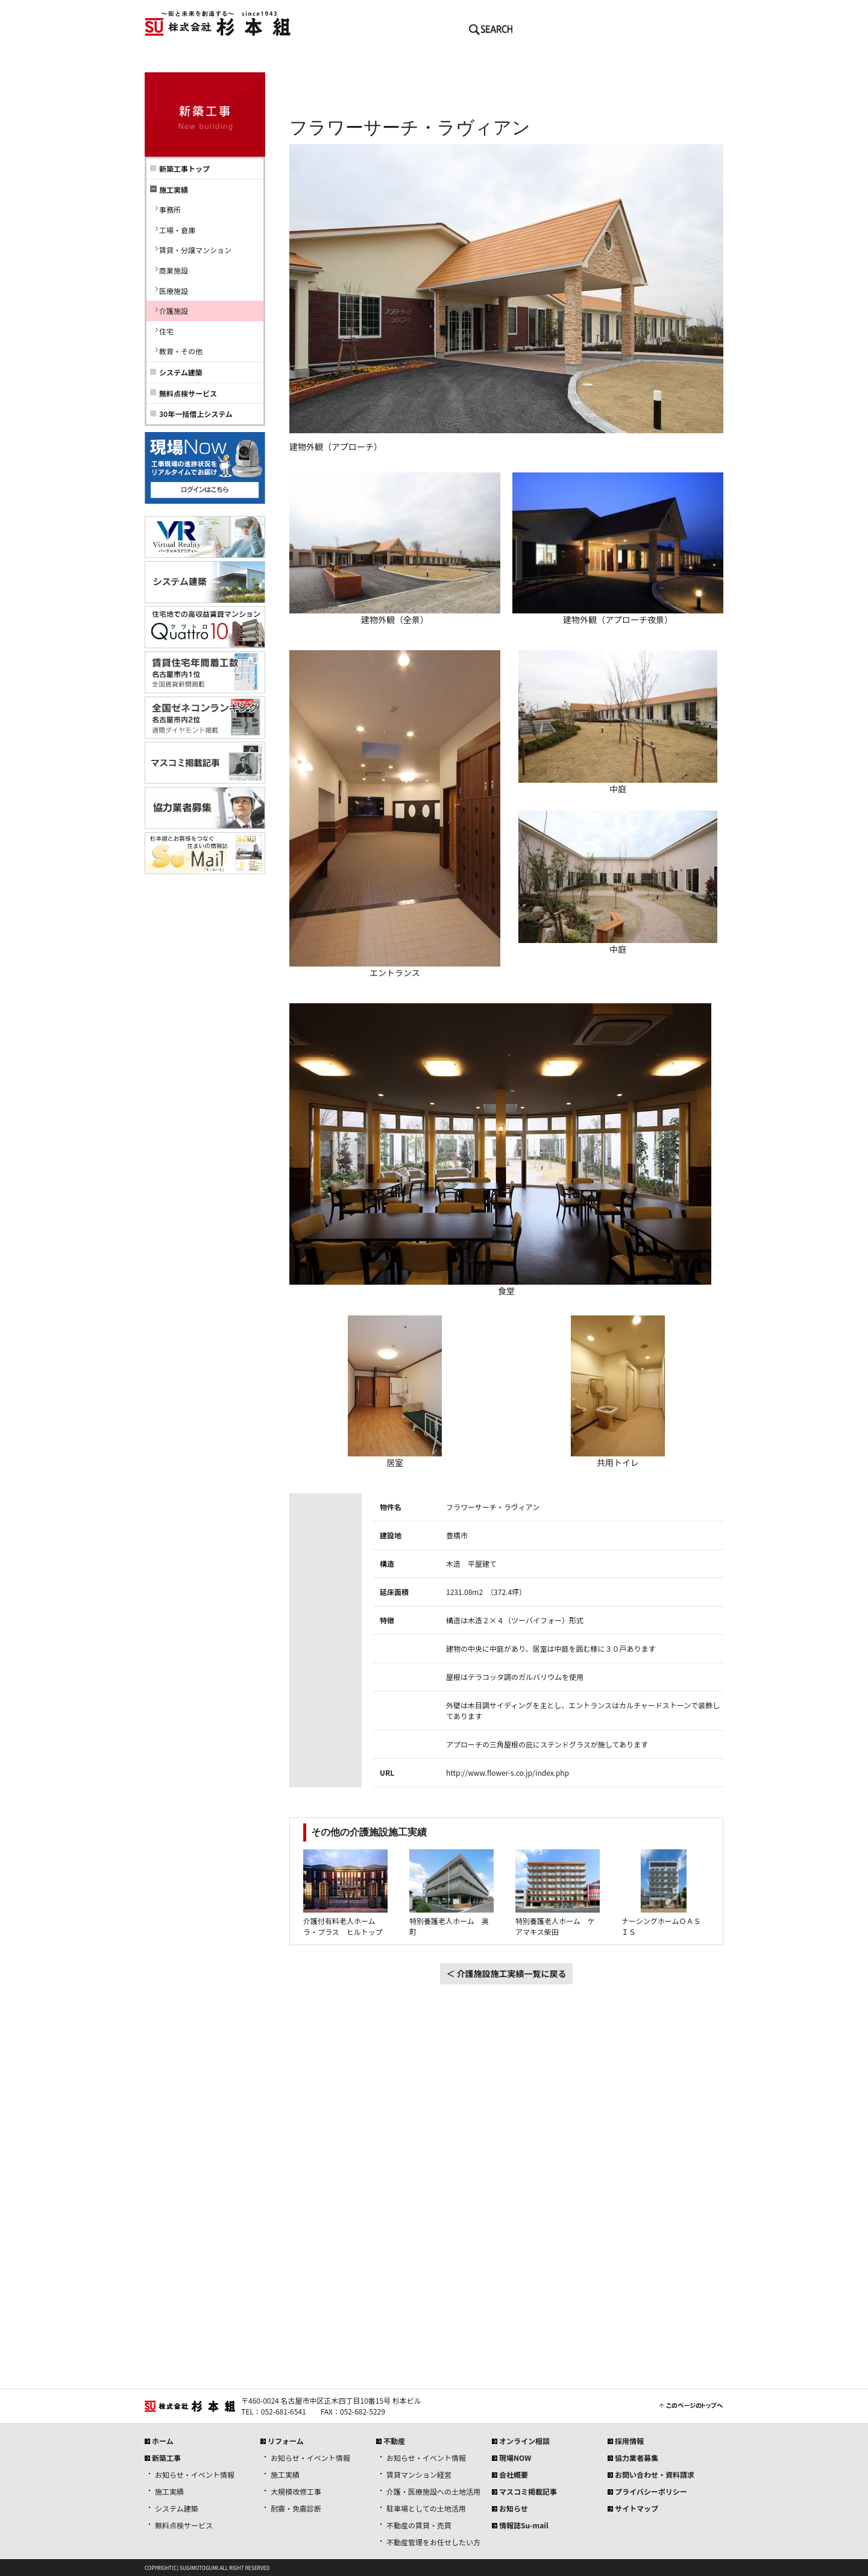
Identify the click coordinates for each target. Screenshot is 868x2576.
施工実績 (169, 2491)
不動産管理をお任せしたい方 (433, 2542)
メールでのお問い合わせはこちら (560, 31)
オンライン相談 (524, 2441)
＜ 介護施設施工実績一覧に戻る (506, 1973)
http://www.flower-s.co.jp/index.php (507, 1772)
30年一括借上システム (196, 414)
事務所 (170, 209)
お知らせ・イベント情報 (194, 2474)
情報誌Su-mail (524, 2525)
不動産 (482, 60)
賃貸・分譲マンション (195, 250)
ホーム (193, 60)
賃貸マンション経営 (418, 2474)
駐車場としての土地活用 (426, 2508)
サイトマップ (636, 2508)
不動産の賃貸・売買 (418, 2525)
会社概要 (578, 60)
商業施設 (173, 270)
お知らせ (513, 2508)
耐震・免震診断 (296, 2508)
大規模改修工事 (296, 2491)
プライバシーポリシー (651, 2491)
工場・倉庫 (177, 230)
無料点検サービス (188, 393)
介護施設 (173, 311)
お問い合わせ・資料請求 (654, 2474)
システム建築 (181, 372)
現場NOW (515, 2457)
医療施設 (173, 291)
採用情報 (675, 60)
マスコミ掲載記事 (528, 2491)
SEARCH (490, 31)
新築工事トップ (184, 168)
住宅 (166, 331)
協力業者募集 (636, 2457)
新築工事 (289, 60)
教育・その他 (181, 351)
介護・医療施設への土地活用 (433, 2491)
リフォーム (386, 60)
